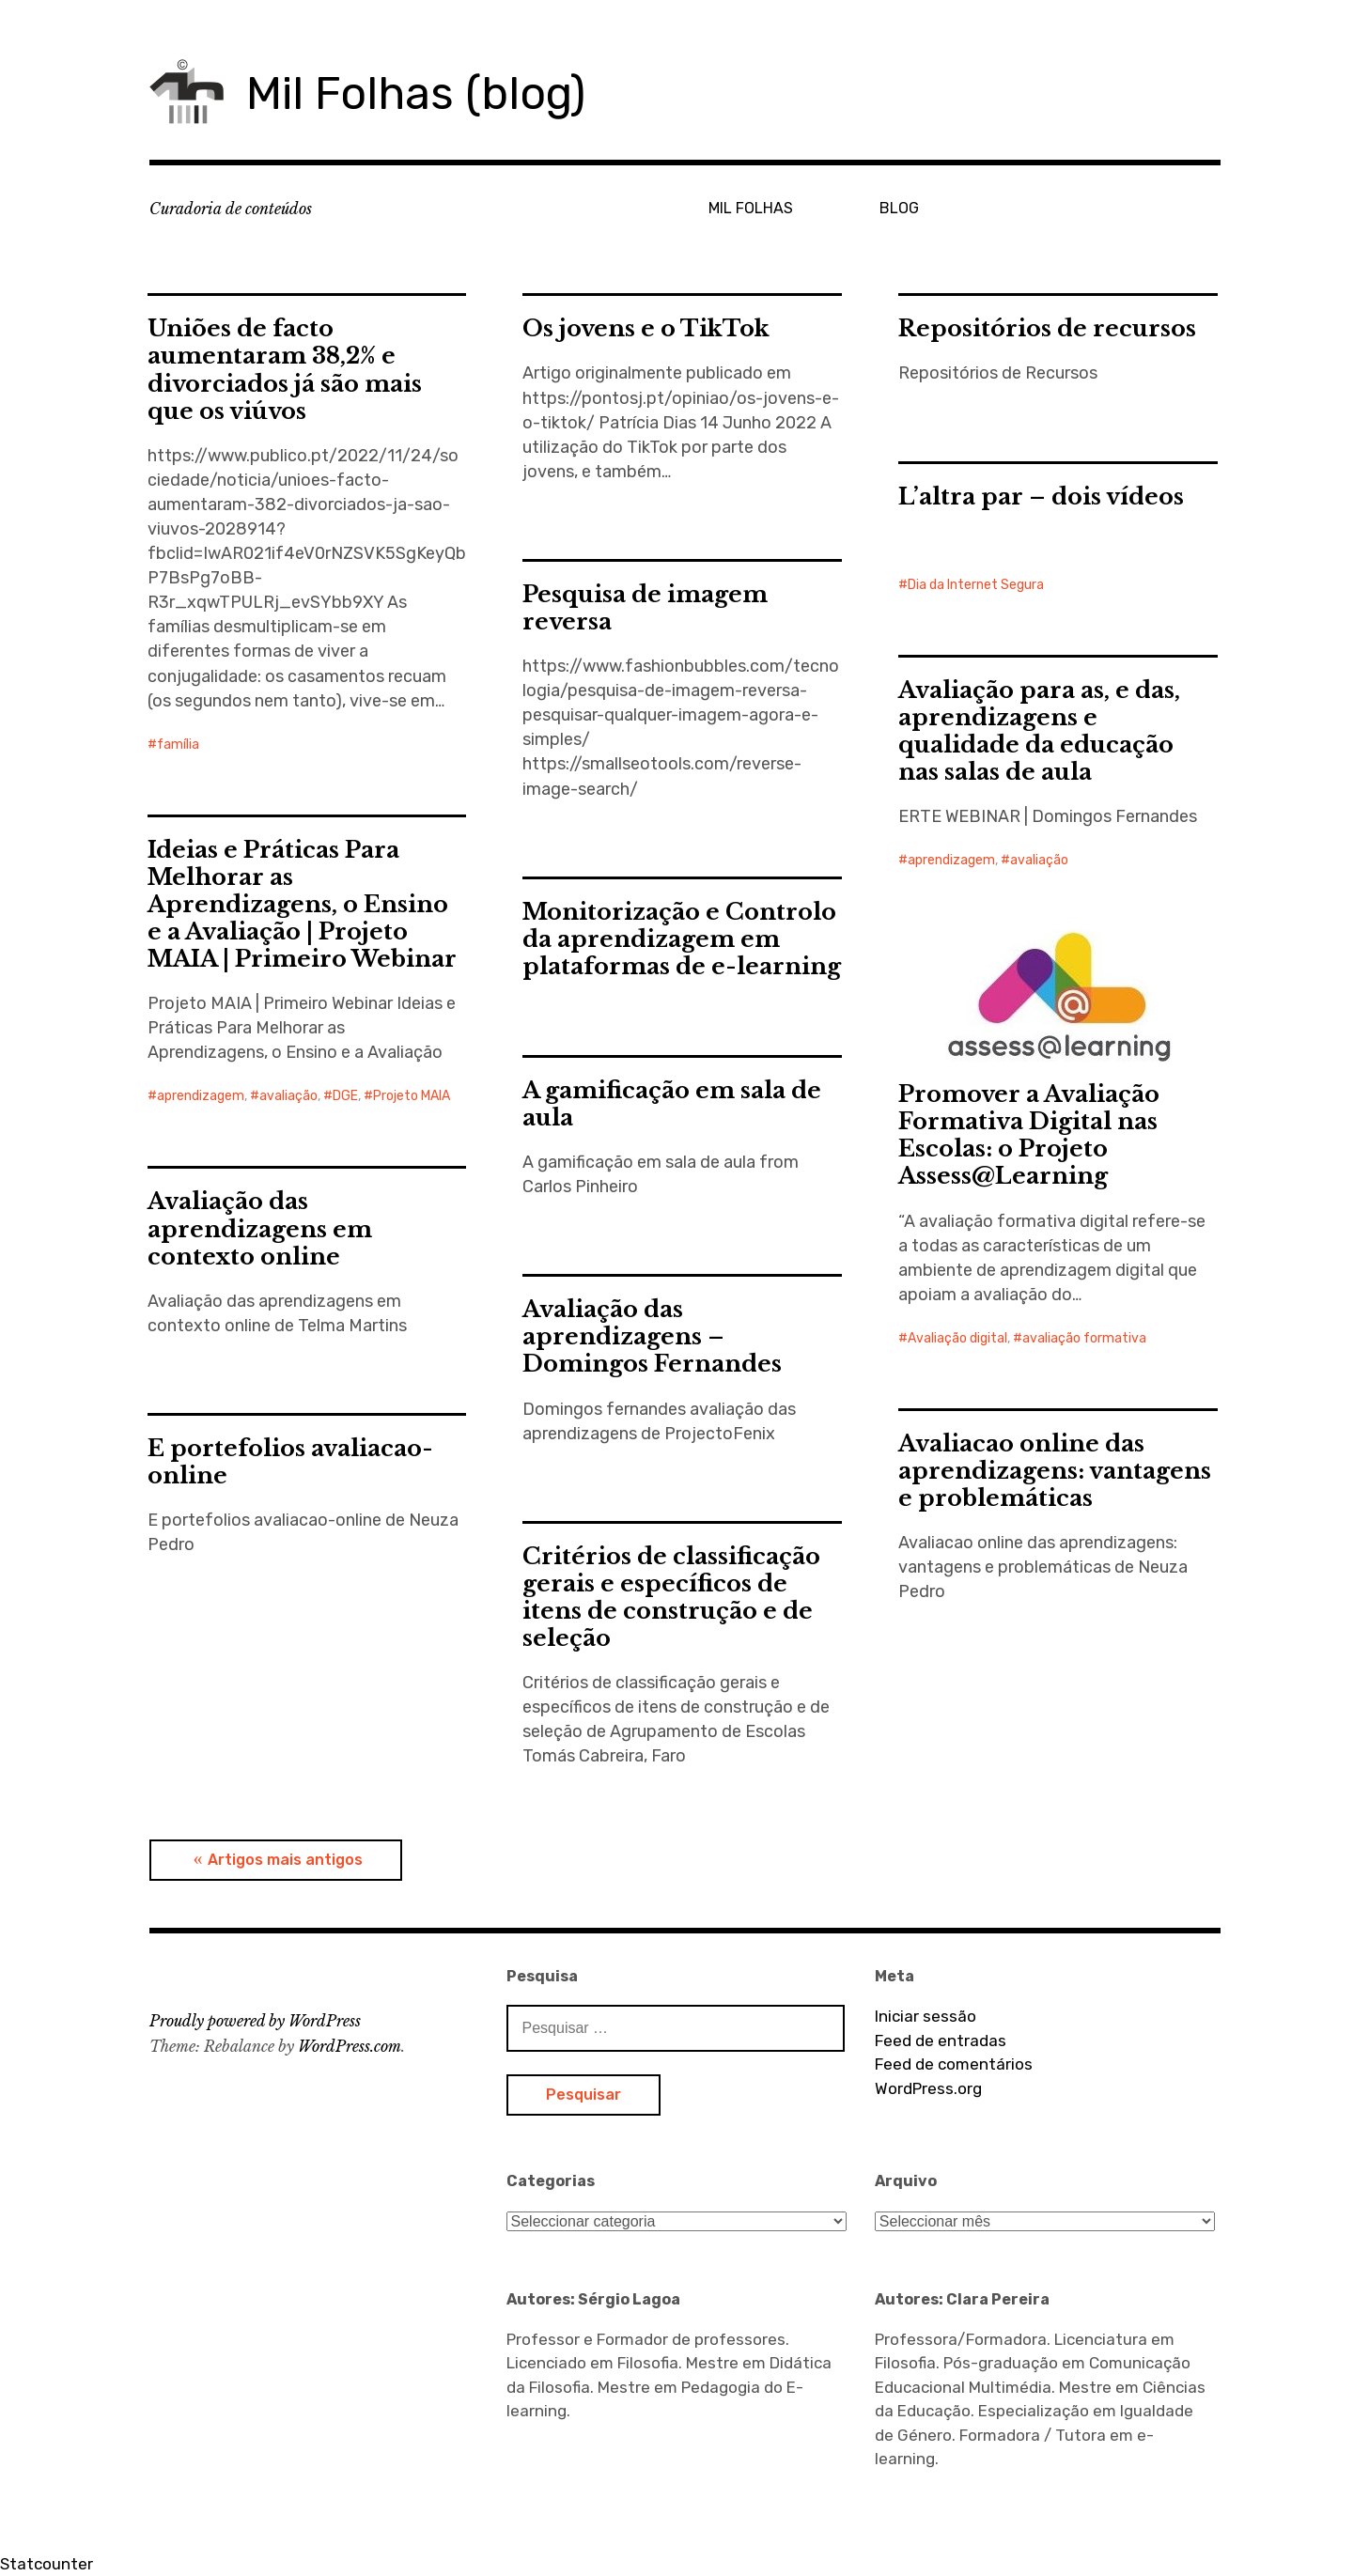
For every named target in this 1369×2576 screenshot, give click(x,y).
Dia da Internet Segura (976, 585)
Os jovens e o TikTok (646, 328)
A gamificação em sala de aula (671, 1104)
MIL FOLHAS (750, 208)
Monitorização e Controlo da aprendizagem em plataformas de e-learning (681, 939)
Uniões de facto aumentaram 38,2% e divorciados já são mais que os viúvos (285, 369)
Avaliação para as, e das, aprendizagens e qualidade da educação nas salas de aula (1039, 730)
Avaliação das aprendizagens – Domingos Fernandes (652, 1336)
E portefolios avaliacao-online (290, 1462)
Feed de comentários (954, 2064)
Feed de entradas (940, 2040)
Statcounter (46, 2563)
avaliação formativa (1084, 1338)
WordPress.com (349, 2046)
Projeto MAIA (411, 1096)
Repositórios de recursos (1047, 328)
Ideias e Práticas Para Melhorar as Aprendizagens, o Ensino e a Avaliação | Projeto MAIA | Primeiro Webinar (302, 904)
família (178, 745)
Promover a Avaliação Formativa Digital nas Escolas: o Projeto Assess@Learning (1028, 1134)
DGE (345, 1096)
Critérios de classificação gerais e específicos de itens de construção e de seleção (671, 1597)
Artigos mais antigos (285, 1860)
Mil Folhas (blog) (415, 93)
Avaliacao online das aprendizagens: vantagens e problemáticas (1054, 1471)
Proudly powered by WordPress (255, 2020)
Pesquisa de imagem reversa (645, 608)
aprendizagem (951, 860)
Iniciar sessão (925, 2016)
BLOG (899, 208)
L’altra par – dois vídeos (1041, 496)
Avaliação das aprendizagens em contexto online (260, 1228)
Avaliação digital (957, 1338)
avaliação (1039, 860)
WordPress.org (928, 2088)
